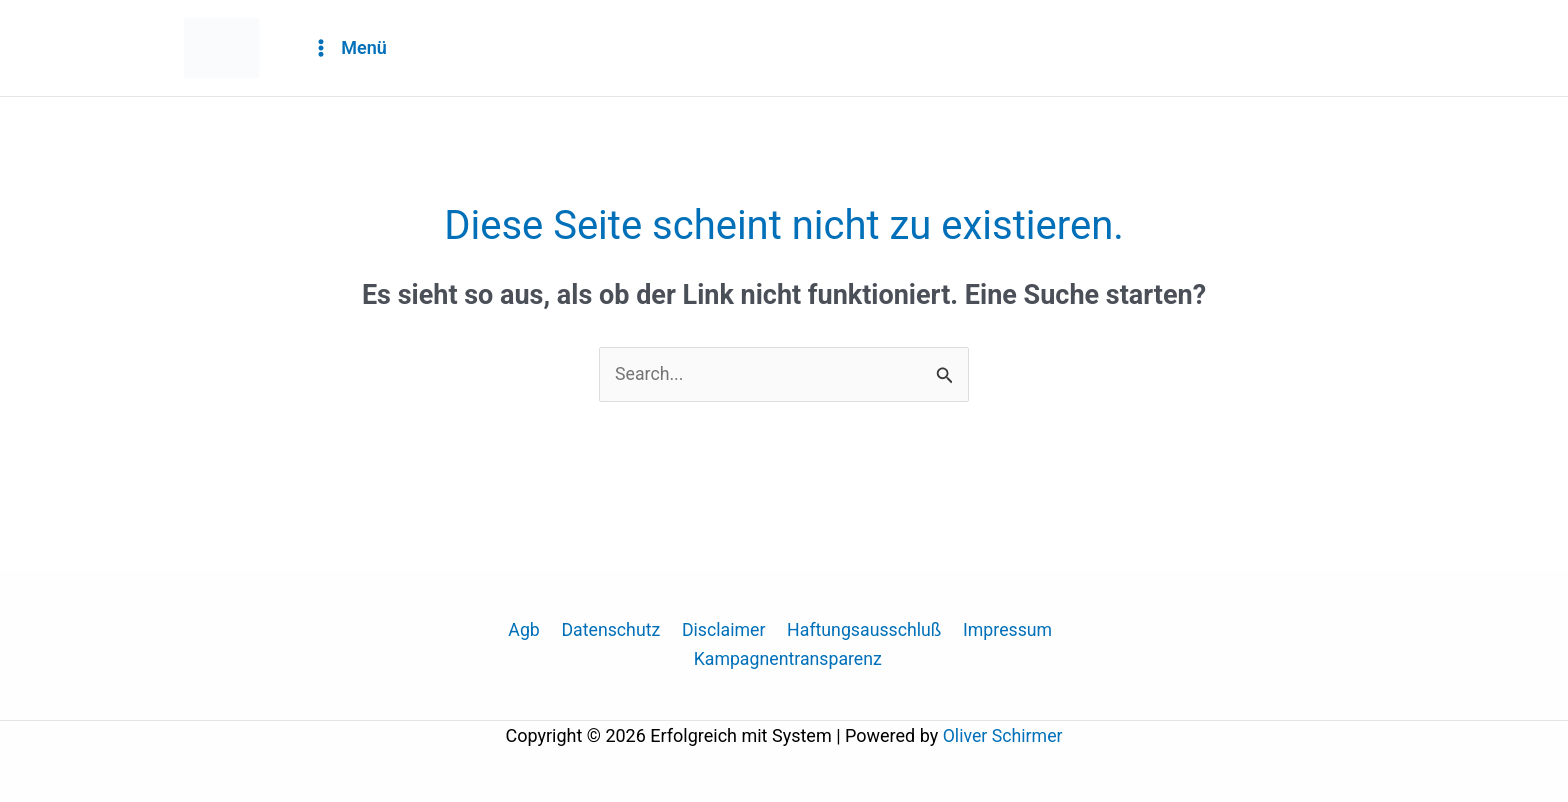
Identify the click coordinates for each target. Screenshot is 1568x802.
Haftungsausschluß (860, 631)
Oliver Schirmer (1003, 736)
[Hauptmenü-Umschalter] (348, 48)
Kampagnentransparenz (788, 660)
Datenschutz (611, 631)
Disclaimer (722, 631)
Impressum (1002, 631)
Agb (527, 631)
